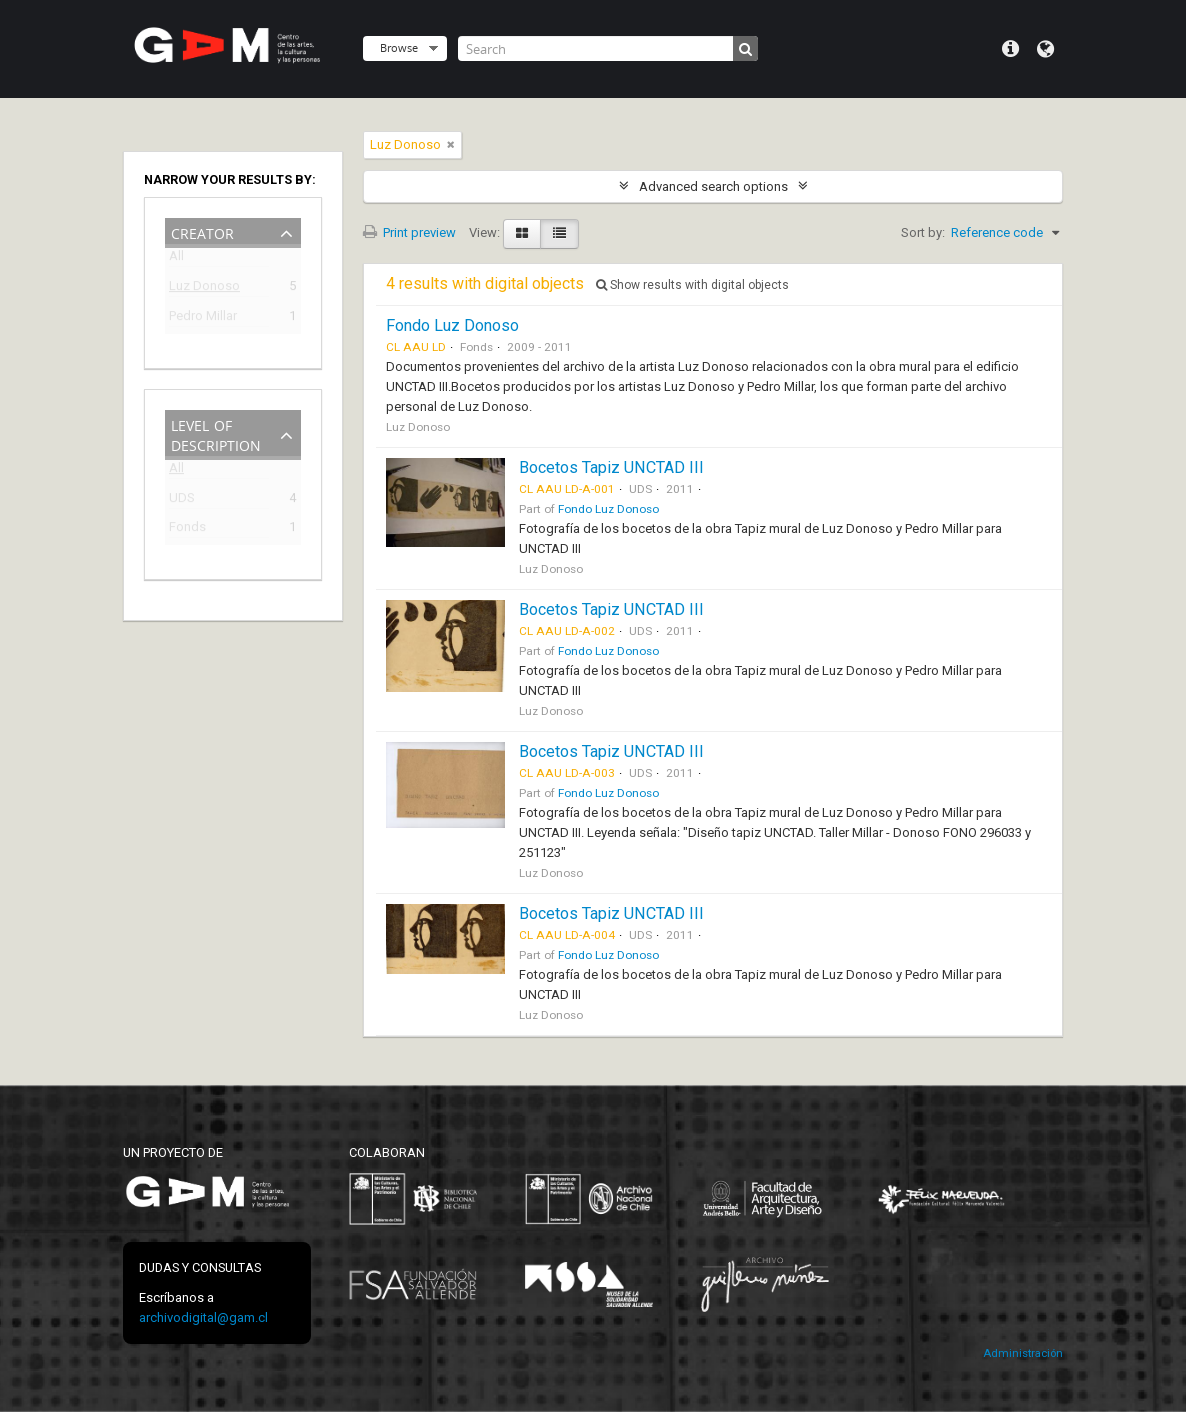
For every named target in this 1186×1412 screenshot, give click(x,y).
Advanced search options (713, 186)
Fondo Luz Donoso (452, 325)
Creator (202, 231)
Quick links (1010, 49)
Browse (399, 47)
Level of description (216, 433)
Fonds (187, 529)
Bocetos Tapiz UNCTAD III (611, 467)
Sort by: (923, 232)
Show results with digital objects (692, 285)
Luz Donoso (204, 288)
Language (1045, 49)
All (176, 259)
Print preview (409, 232)
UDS (182, 500)
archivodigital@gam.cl (203, 1317)
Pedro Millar (203, 318)
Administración (1023, 1353)
